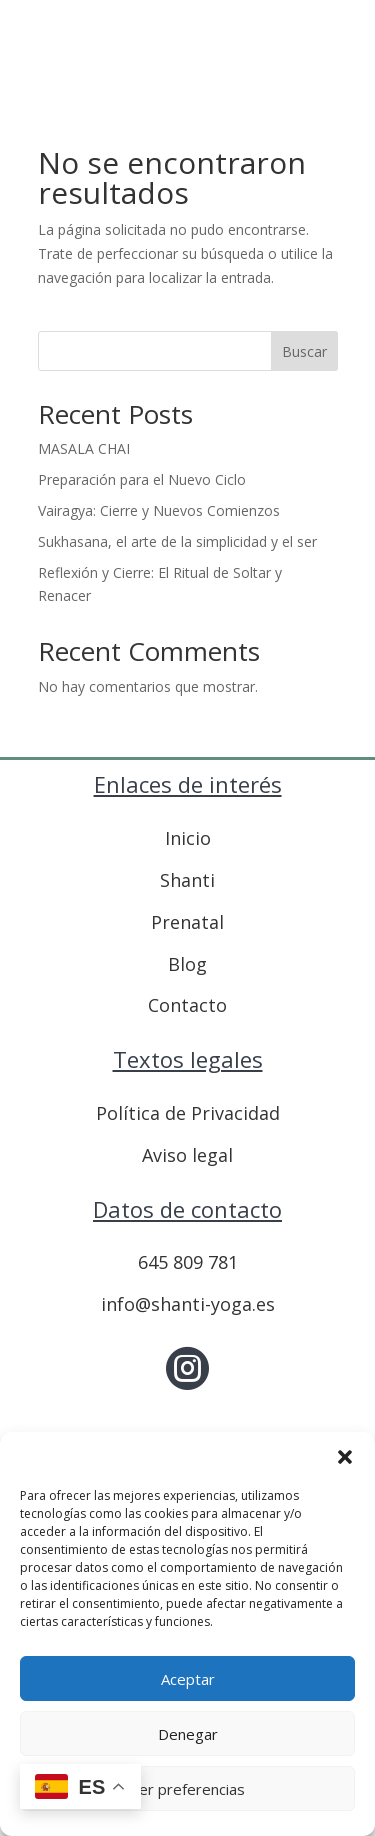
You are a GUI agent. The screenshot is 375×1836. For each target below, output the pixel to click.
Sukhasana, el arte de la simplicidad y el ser (177, 541)
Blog (187, 964)
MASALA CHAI (84, 448)
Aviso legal (187, 1155)
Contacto (187, 1005)
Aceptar (188, 1679)
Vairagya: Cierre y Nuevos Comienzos (159, 510)
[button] (345, 1457)
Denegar (188, 1734)
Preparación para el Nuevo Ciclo (142, 479)
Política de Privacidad (188, 1113)
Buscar (304, 351)
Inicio (188, 838)
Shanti (187, 880)
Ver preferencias (187, 1789)
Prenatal (187, 922)
